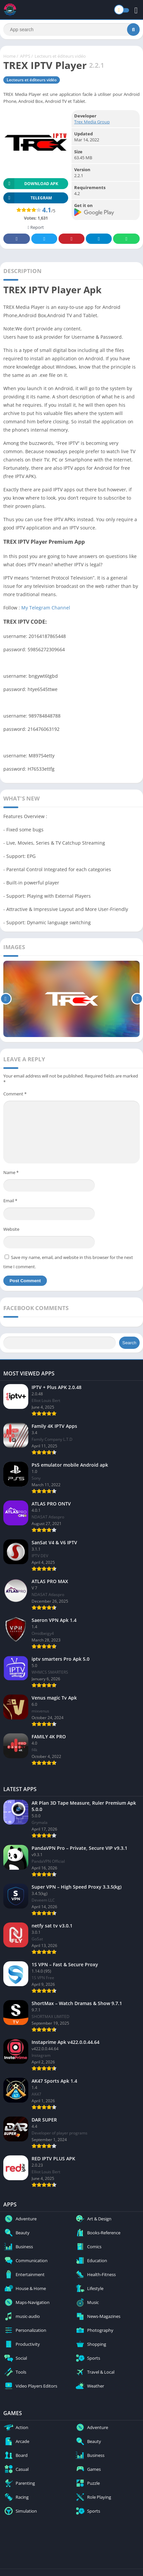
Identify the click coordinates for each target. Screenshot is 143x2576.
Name (11, 1172)
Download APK (30, 183)
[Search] (71, 29)
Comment (15, 1094)
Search (129, 1342)
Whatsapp (126, 239)
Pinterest (71, 239)
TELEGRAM (27, 197)
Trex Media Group (92, 122)
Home (9, 56)
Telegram (98, 239)
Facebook (16, 239)
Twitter (44, 239)
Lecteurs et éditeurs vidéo (60, 56)
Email (10, 1201)
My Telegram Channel (45, 607)
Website (11, 1229)
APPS (25, 56)
